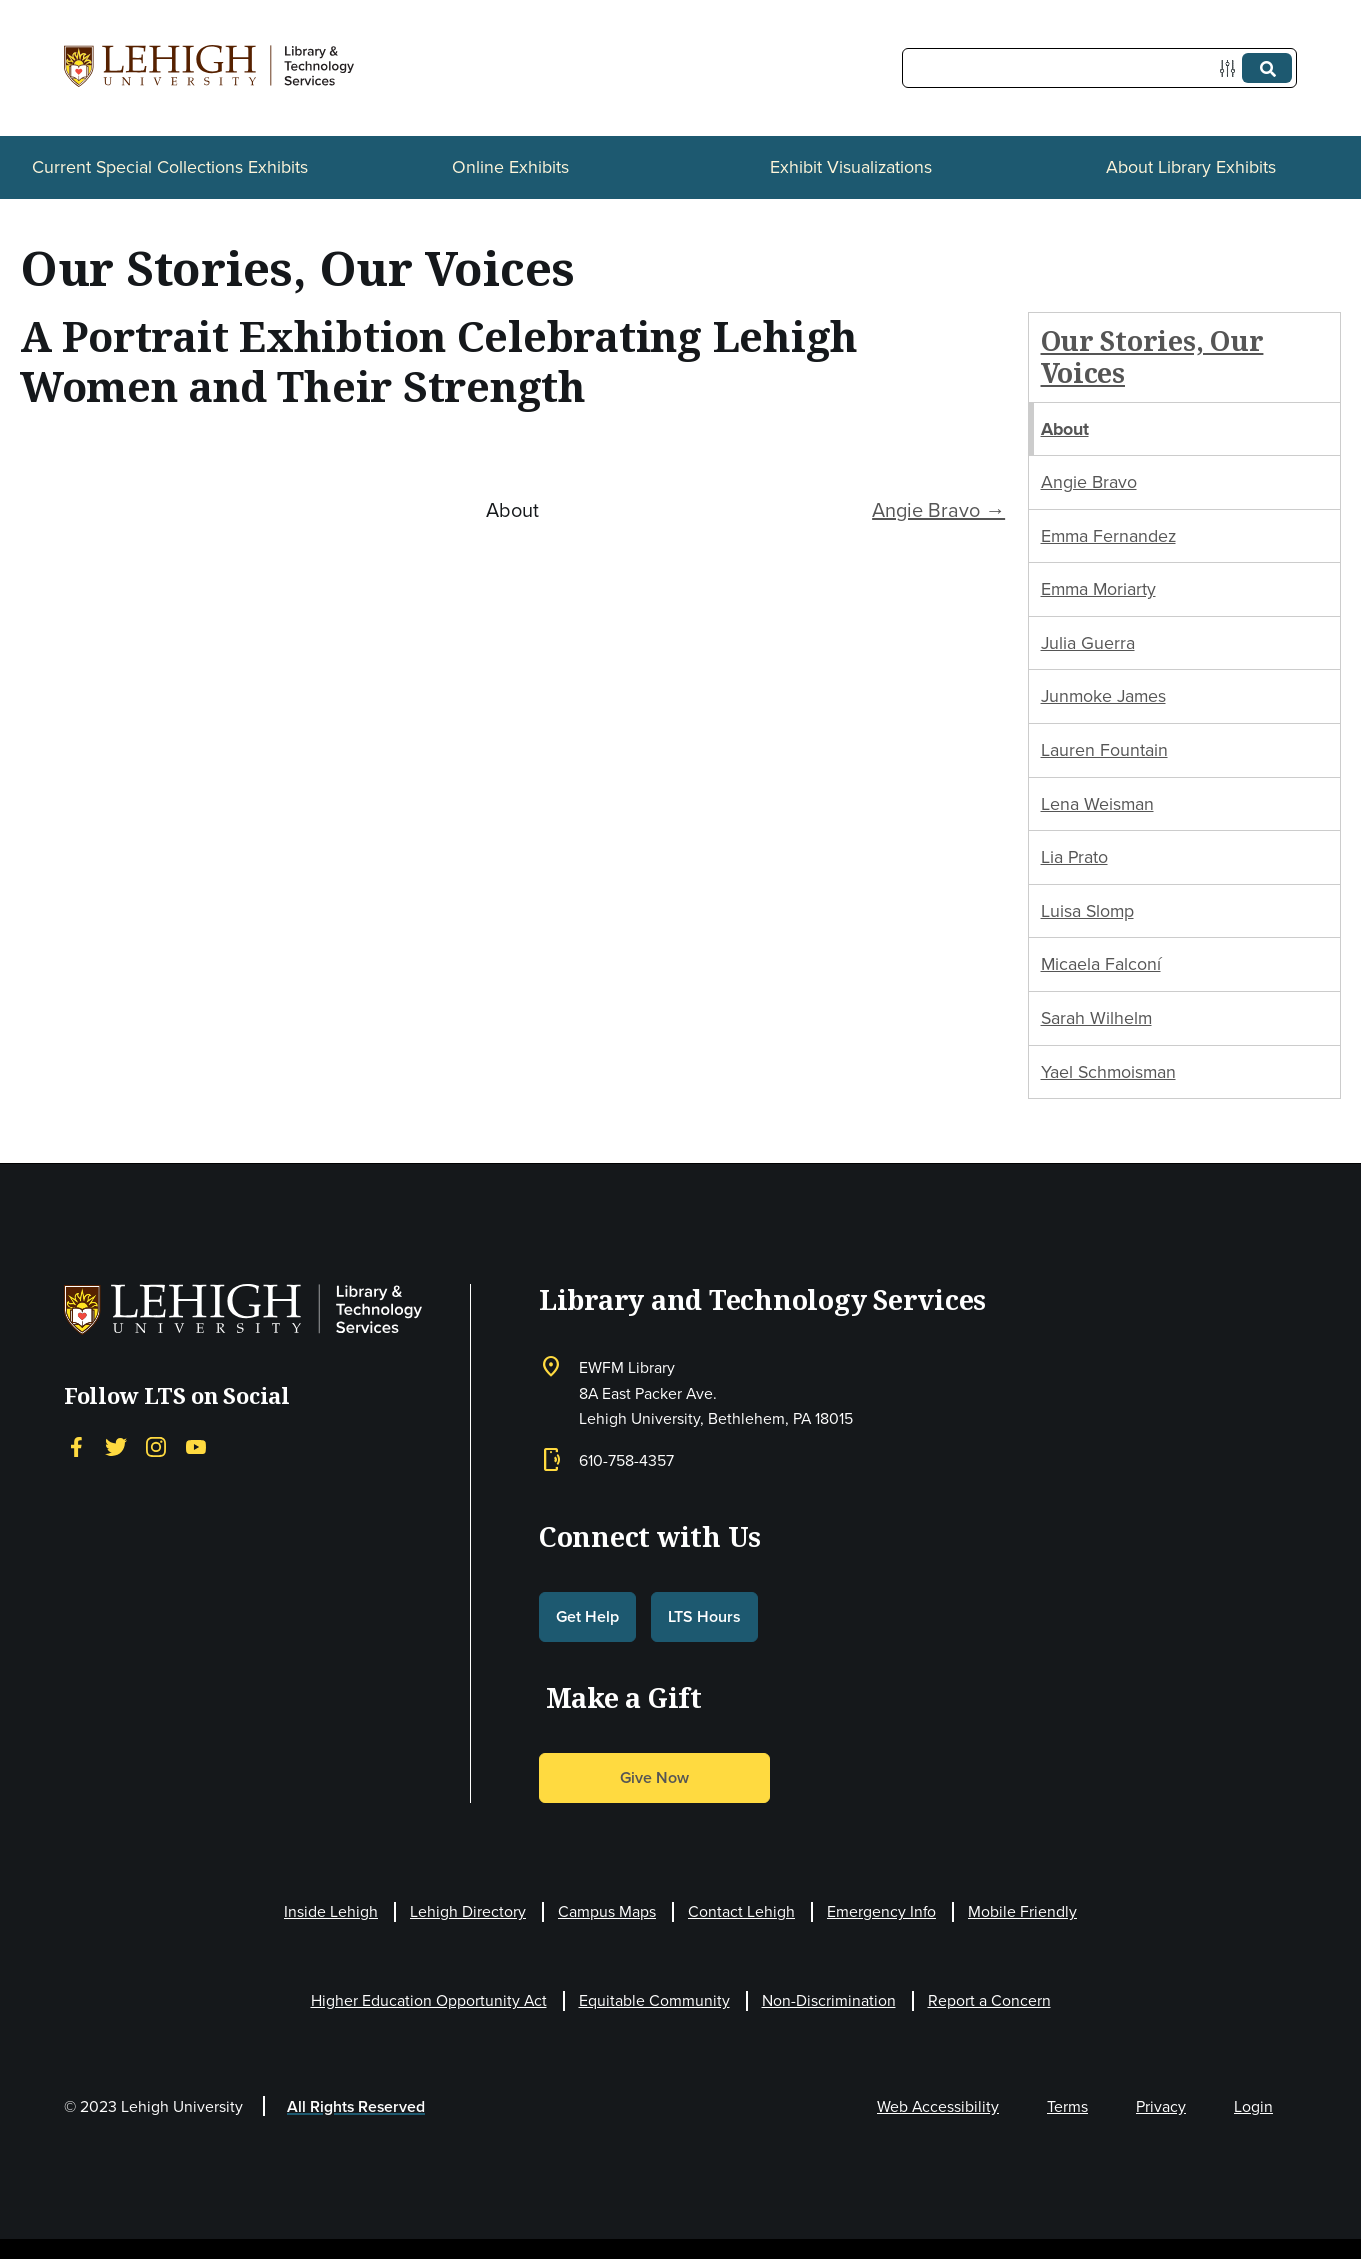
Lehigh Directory (468, 1911)
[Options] (1231, 68)
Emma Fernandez (1108, 536)
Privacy (1161, 2106)
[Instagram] (156, 1447)
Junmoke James (1103, 696)
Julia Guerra (1088, 643)
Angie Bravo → (938, 510)
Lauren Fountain (1104, 750)
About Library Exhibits (1191, 167)
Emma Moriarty (1098, 589)
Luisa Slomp (1087, 911)
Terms (1067, 2106)
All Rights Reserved (356, 2106)
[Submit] (1267, 68)
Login (1253, 2106)
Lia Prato (1074, 857)
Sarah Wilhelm (1096, 1018)
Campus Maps (607, 1911)
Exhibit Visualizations (851, 167)
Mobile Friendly (1022, 1911)
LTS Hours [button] (704, 1616)
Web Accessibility (938, 2106)
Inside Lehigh (331, 1911)
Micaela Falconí (1101, 964)
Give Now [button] (654, 1777)
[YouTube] (196, 1447)
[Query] (1099, 68)
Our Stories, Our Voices (1152, 356)
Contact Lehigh (741, 1911)
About (1065, 429)
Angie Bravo (1089, 482)
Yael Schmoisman (1108, 1072)
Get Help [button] (587, 1616)
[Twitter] (116, 1447)
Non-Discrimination (829, 2000)
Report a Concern (989, 2000)
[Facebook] (76, 1447)
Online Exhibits (510, 167)
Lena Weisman (1097, 804)
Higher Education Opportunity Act (429, 2000)
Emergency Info (881, 1911)
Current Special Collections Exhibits (170, 167)
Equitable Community (654, 2000)
